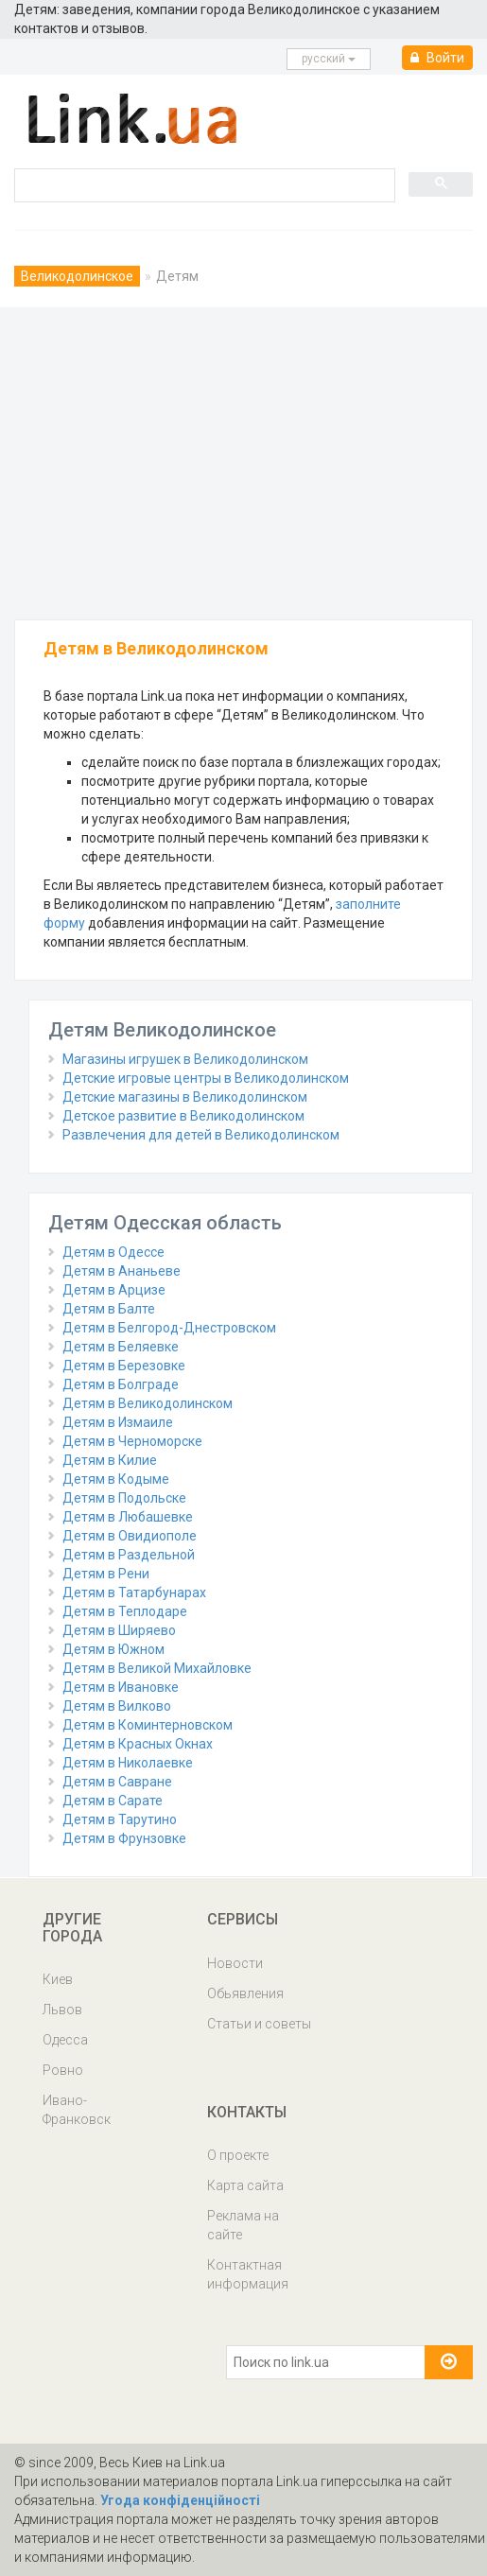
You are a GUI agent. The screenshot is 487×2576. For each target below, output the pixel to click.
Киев (58, 1979)
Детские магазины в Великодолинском (184, 1097)
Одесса (65, 2039)
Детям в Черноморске (132, 1441)
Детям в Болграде (120, 1384)
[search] (203, 184)
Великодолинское (77, 276)
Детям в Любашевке (127, 1516)
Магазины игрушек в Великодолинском (185, 1059)
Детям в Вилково (116, 1706)
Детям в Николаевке (127, 1762)
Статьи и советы (259, 2023)
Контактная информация (247, 2274)
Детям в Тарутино (119, 1819)
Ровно (63, 2070)
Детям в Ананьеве (121, 1271)
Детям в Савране (117, 1781)
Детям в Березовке (123, 1365)
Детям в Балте (108, 1308)
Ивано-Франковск (77, 2110)
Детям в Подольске (124, 1498)
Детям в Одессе (113, 1252)
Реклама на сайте (243, 2225)
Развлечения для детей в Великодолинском (200, 1134)
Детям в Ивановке (120, 1687)
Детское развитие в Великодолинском (183, 1115)
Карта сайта (245, 2185)
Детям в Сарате (112, 1800)
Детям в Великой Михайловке (157, 1668)
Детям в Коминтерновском (147, 1724)
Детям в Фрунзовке (124, 1838)
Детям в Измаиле (117, 1422)
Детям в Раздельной (128, 1554)
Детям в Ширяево (119, 1630)
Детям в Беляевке (120, 1346)
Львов (62, 2009)
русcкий (329, 58)
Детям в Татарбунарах (134, 1592)
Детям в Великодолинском (147, 1403)
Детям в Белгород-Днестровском (169, 1327)
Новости (235, 1963)
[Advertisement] (243, 458)
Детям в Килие (109, 1460)
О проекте (238, 2155)
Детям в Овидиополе (129, 1535)
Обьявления (245, 1993)
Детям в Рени (105, 1573)
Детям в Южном (113, 1649)
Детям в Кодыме (115, 1479)
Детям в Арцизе (113, 1289)
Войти (437, 57)
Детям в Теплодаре (124, 1611)
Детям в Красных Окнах (137, 1743)
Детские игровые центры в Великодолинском (205, 1078)
